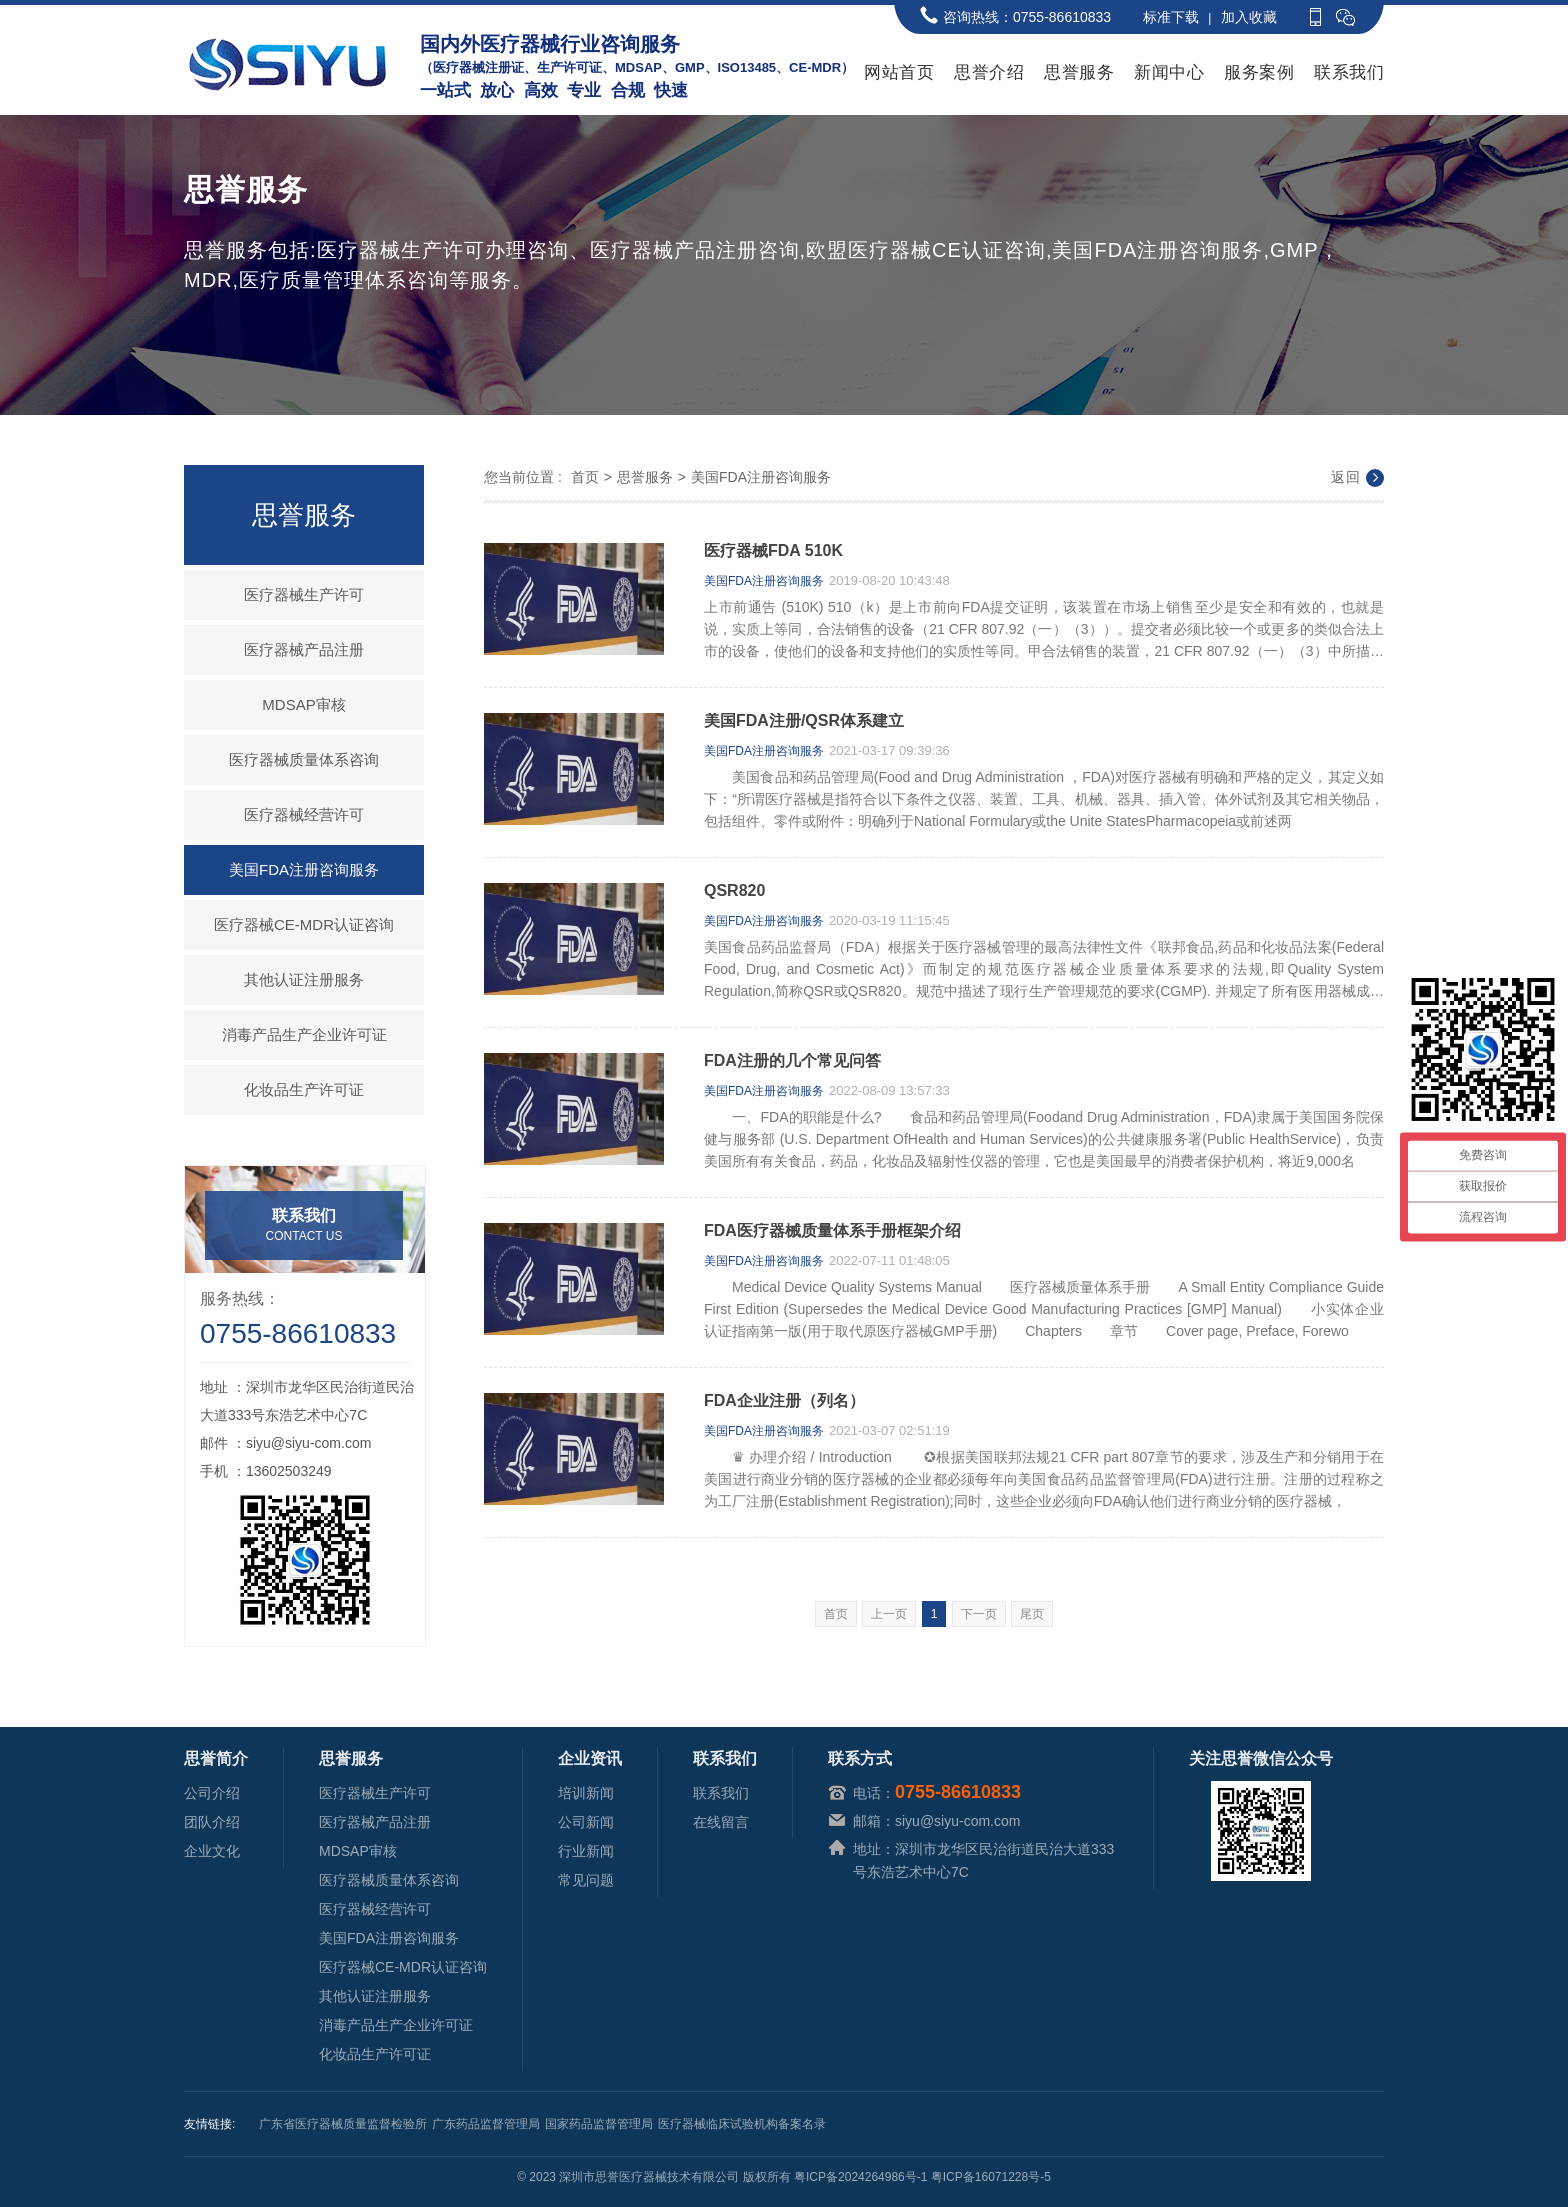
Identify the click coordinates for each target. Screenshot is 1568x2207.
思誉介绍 (989, 72)
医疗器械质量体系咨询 (304, 759)
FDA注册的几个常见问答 (792, 1061)
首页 (585, 477)
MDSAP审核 (303, 704)
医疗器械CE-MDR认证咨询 (304, 924)
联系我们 (1349, 72)
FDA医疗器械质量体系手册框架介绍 (832, 1231)
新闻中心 (1169, 72)
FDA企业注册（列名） (784, 1401)
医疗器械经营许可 (304, 814)
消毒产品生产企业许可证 (304, 1034)
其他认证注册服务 (304, 979)
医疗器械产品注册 (304, 649)
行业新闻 (586, 1851)
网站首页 (899, 72)
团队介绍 (212, 1822)
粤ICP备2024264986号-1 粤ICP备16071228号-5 (922, 2177)
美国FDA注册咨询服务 (304, 869)
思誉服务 (1079, 72)
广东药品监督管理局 (486, 2124)
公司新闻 (586, 1822)
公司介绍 (212, 1793)
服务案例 (1259, 72)
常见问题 (586, 1880)
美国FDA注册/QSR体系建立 (804, 721)
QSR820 (734, 891)
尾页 (1032, 1614)
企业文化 (212, 1851)
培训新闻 (586, 1793)
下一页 (979, 1614)
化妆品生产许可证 (304, 1089)
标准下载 (1171, 17)
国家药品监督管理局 (599, 2124)
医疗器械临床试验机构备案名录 (742, 2124)
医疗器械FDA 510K (773, 551)
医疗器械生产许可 (304, 594)
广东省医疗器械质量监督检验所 (343, 2124)
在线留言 (721, 1822)
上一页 (889, 1614)
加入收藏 (1249, 17)
